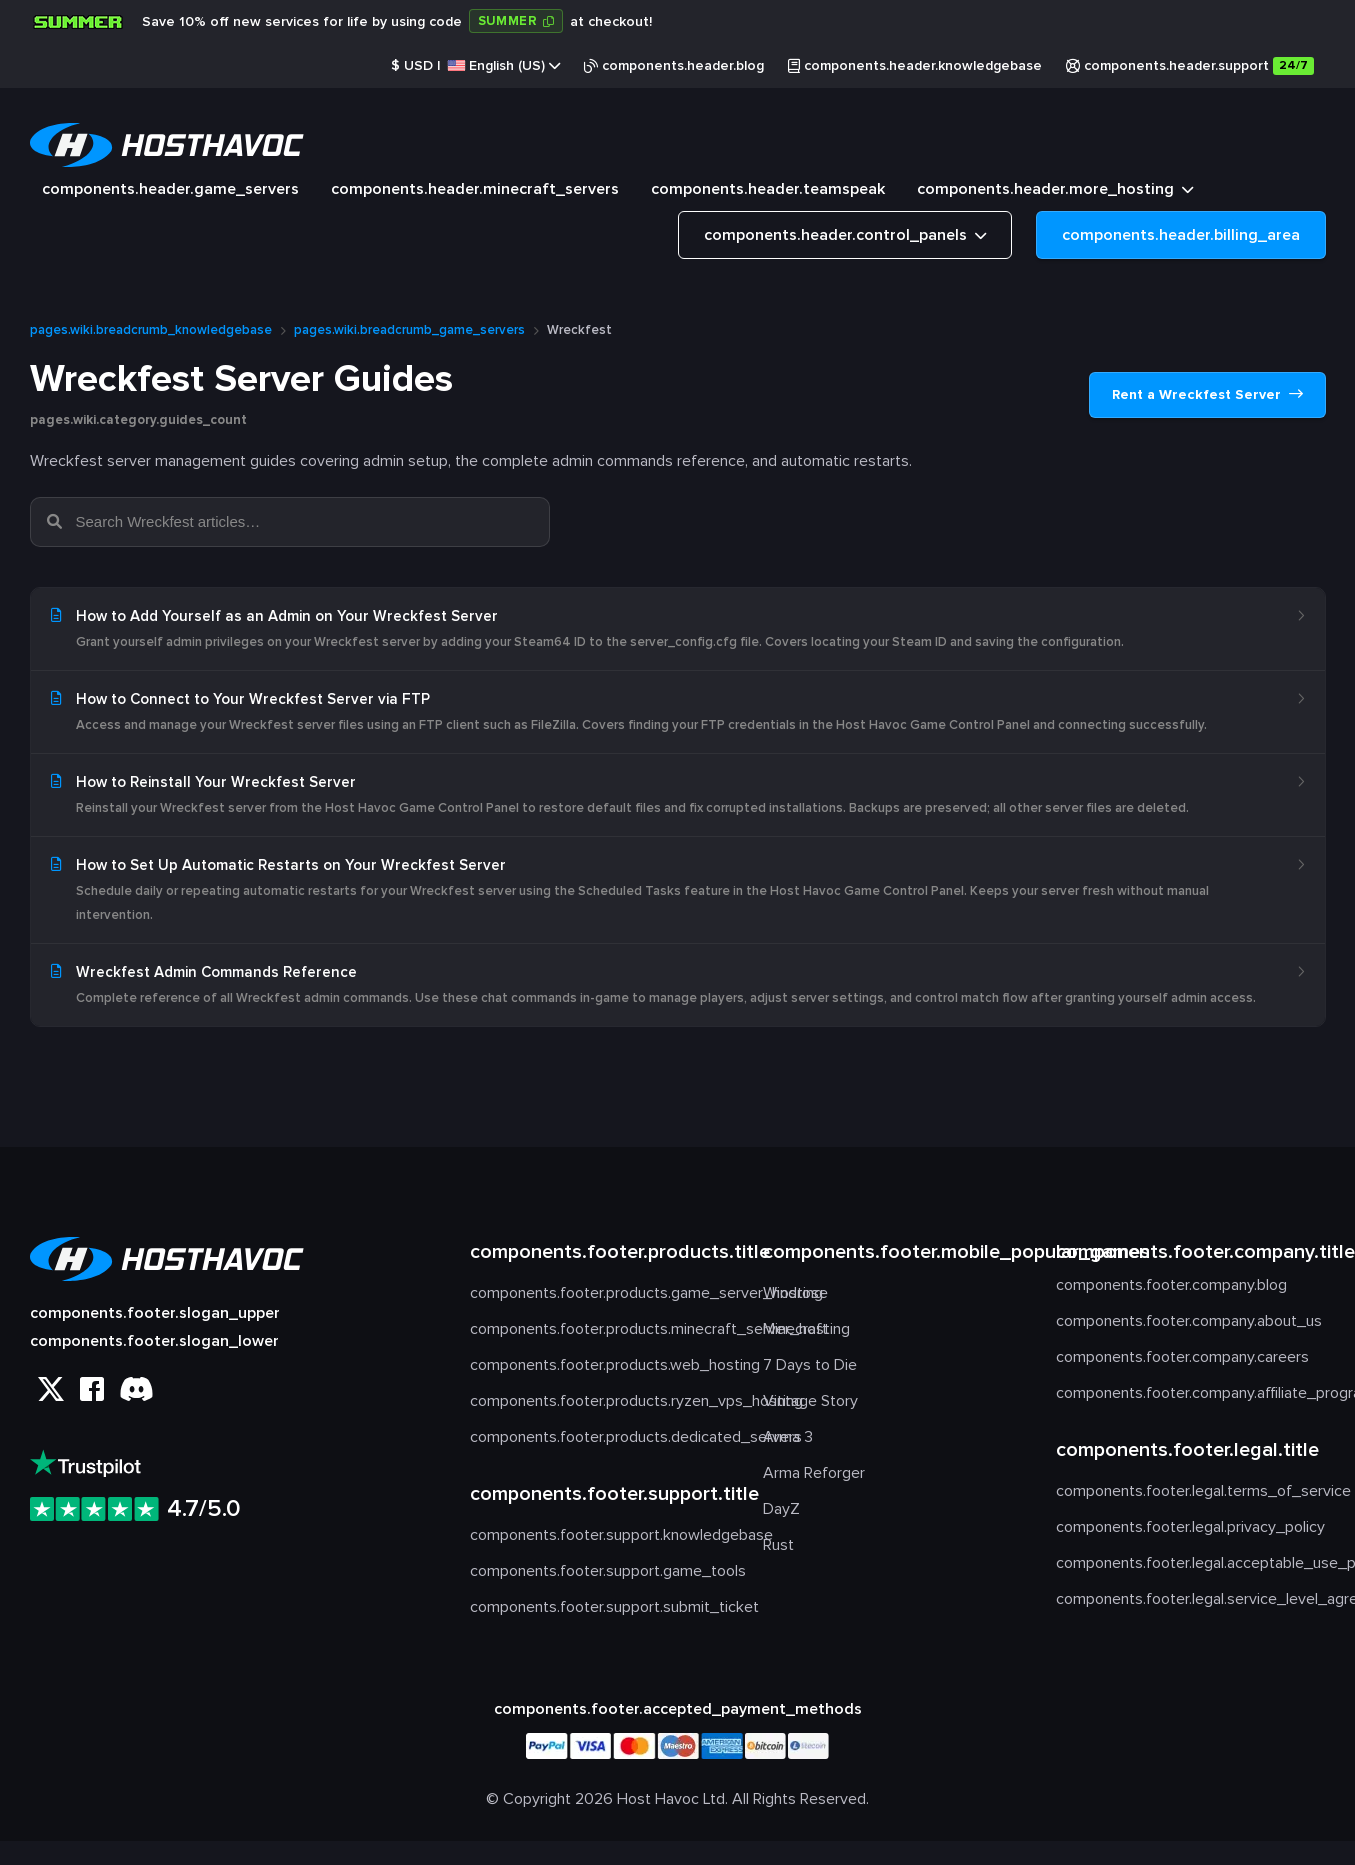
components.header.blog (674, 65)
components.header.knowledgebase (915, 65)
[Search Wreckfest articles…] (303, 522)
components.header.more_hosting (1055, 192)
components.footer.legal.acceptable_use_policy (1190, 1563)
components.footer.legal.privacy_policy (1190, 1527)
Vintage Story (810, 1401)
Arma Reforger (814, 1473)
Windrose (795, 1293)
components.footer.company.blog (1171, 1285)
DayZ (781, 1509)
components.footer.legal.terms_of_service (1190, 1491)
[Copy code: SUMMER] (516, 21)
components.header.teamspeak (768, 189)
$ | (475, 66)
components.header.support (1190, 66)
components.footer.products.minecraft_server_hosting (604, 1329)
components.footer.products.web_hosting (604, 1365)
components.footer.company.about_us (1189, 1321)
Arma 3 (788, 1437)
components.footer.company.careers (1182, 1357)
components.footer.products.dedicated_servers (604, 1437)
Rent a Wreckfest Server (1207, 394)
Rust (778, 1545)
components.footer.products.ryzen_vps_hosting (604, 1401)
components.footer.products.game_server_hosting (604, 1293)
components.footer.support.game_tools (604, 1571)
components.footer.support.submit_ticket (604, 1607)
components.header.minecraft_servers (475, 189)
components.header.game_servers (170, 189)
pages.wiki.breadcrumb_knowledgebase (151, 330)
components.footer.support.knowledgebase (604, 1535)
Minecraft (795, 1329)
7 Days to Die (810, 1365)
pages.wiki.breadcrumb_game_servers (409, 330)
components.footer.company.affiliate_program (1190, 1393)
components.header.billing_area (1181, 235)
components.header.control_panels (845, 238)
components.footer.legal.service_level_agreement (1190, 1599)
